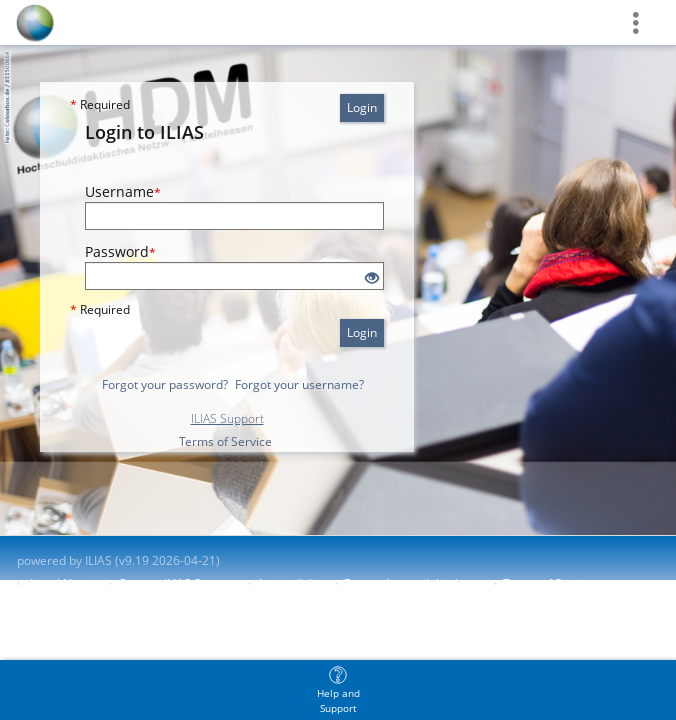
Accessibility (291, 583)
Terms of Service (225, 441)
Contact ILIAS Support (178, 583)
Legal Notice (64, 583)
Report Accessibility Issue (414, 583)
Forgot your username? (299, 384)
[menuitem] (338, 690)
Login (362, 107)
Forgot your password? (165, 384)
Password (120, 251)
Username (123, 191)
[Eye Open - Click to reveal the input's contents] (372, 278)
